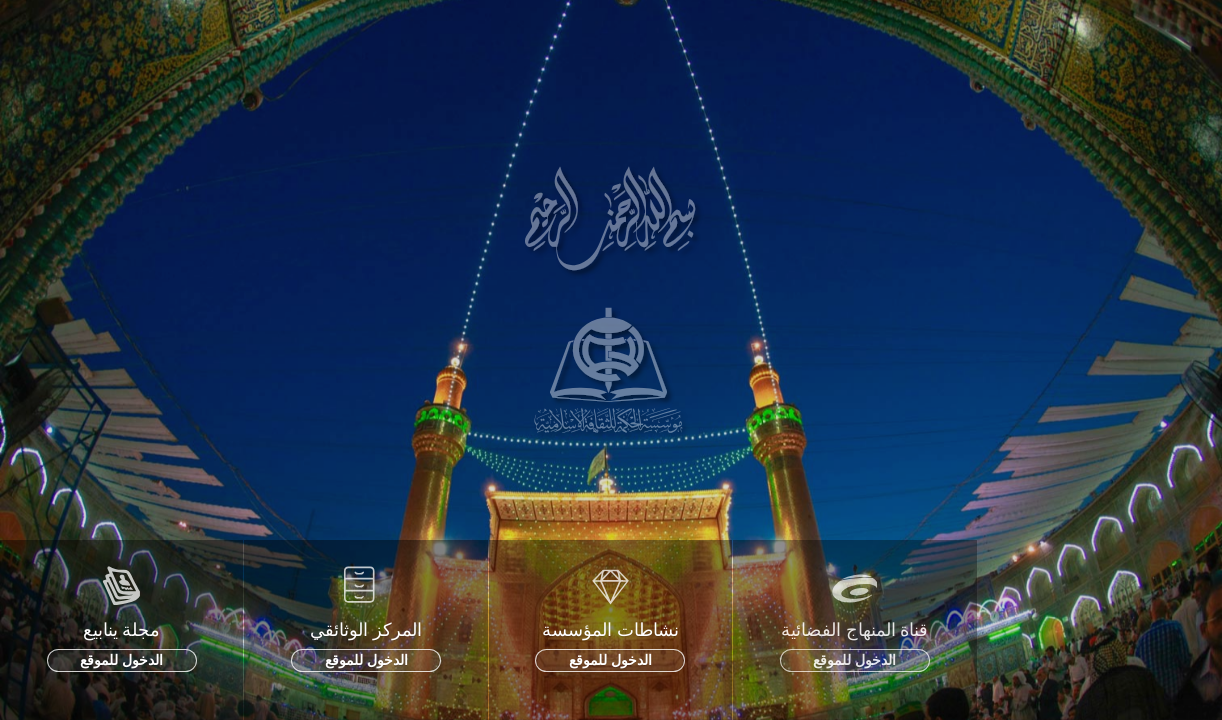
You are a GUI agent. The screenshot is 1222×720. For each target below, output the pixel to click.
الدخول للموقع (121, 660)
